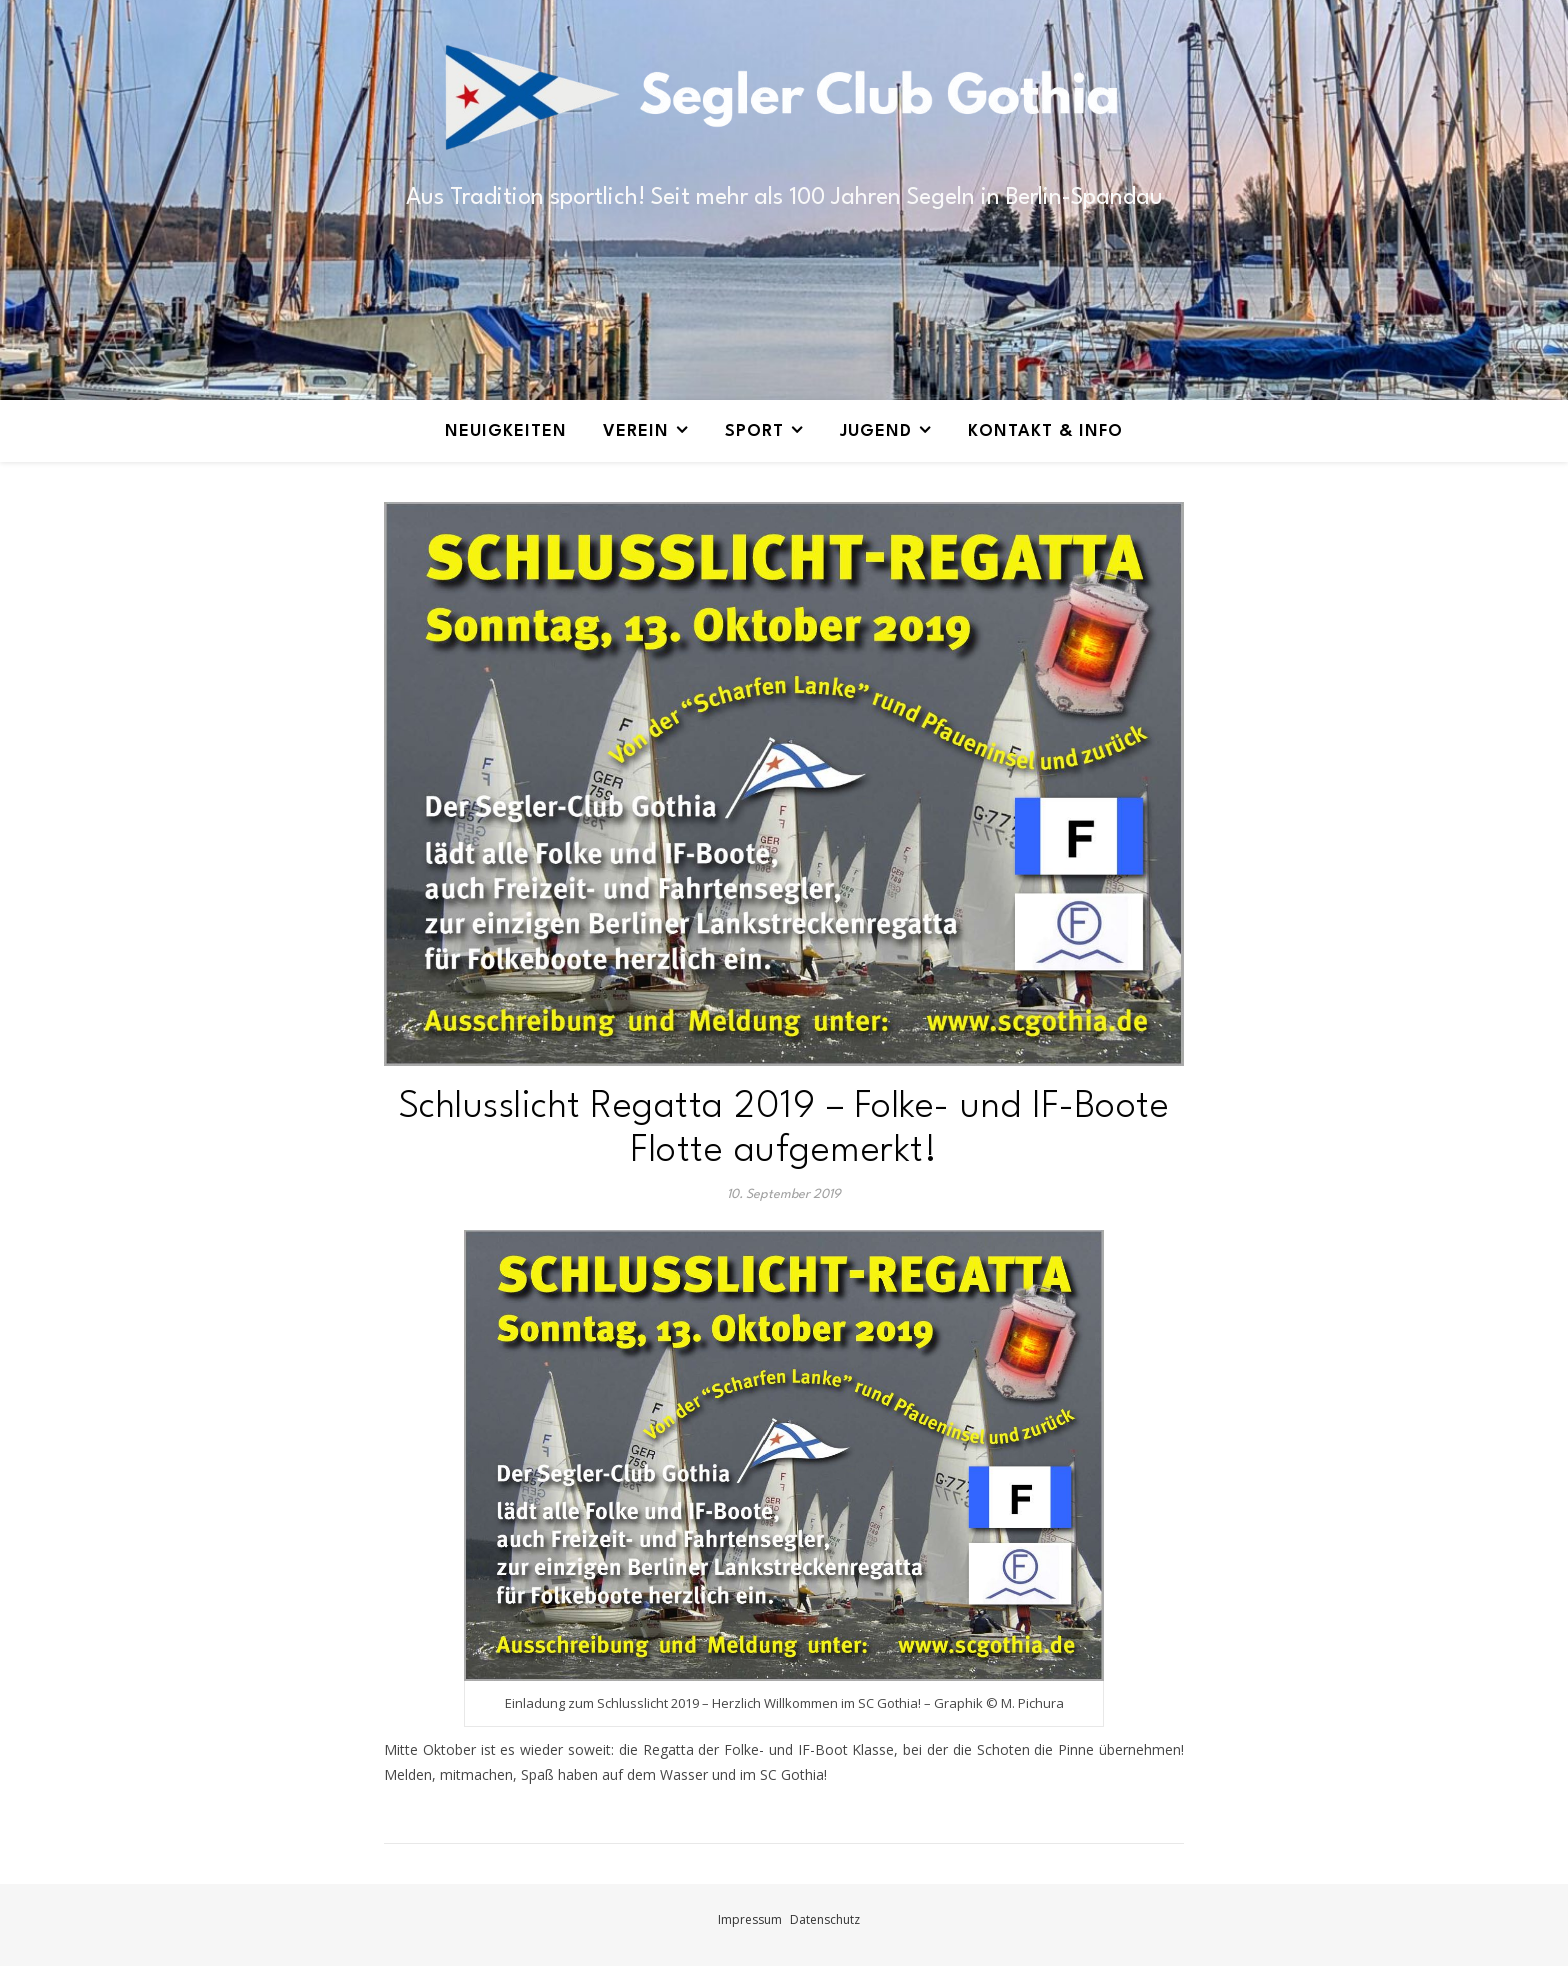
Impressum (750, 1919)
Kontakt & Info (1045, 431)
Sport (754, 431)
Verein (636, 431)
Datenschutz (825, 1919)
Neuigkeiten (506, 431)
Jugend (876, 431)
